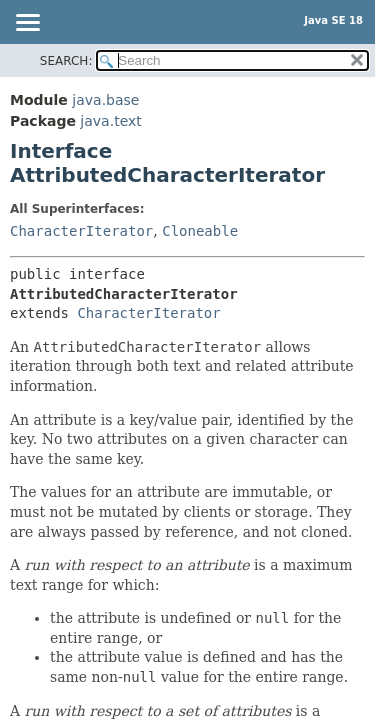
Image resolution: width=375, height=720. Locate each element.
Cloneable (200, 231)
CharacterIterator (81, 231)
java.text (110, 121)
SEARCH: (66, 61)
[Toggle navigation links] (27, 24)
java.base (105, 100)
